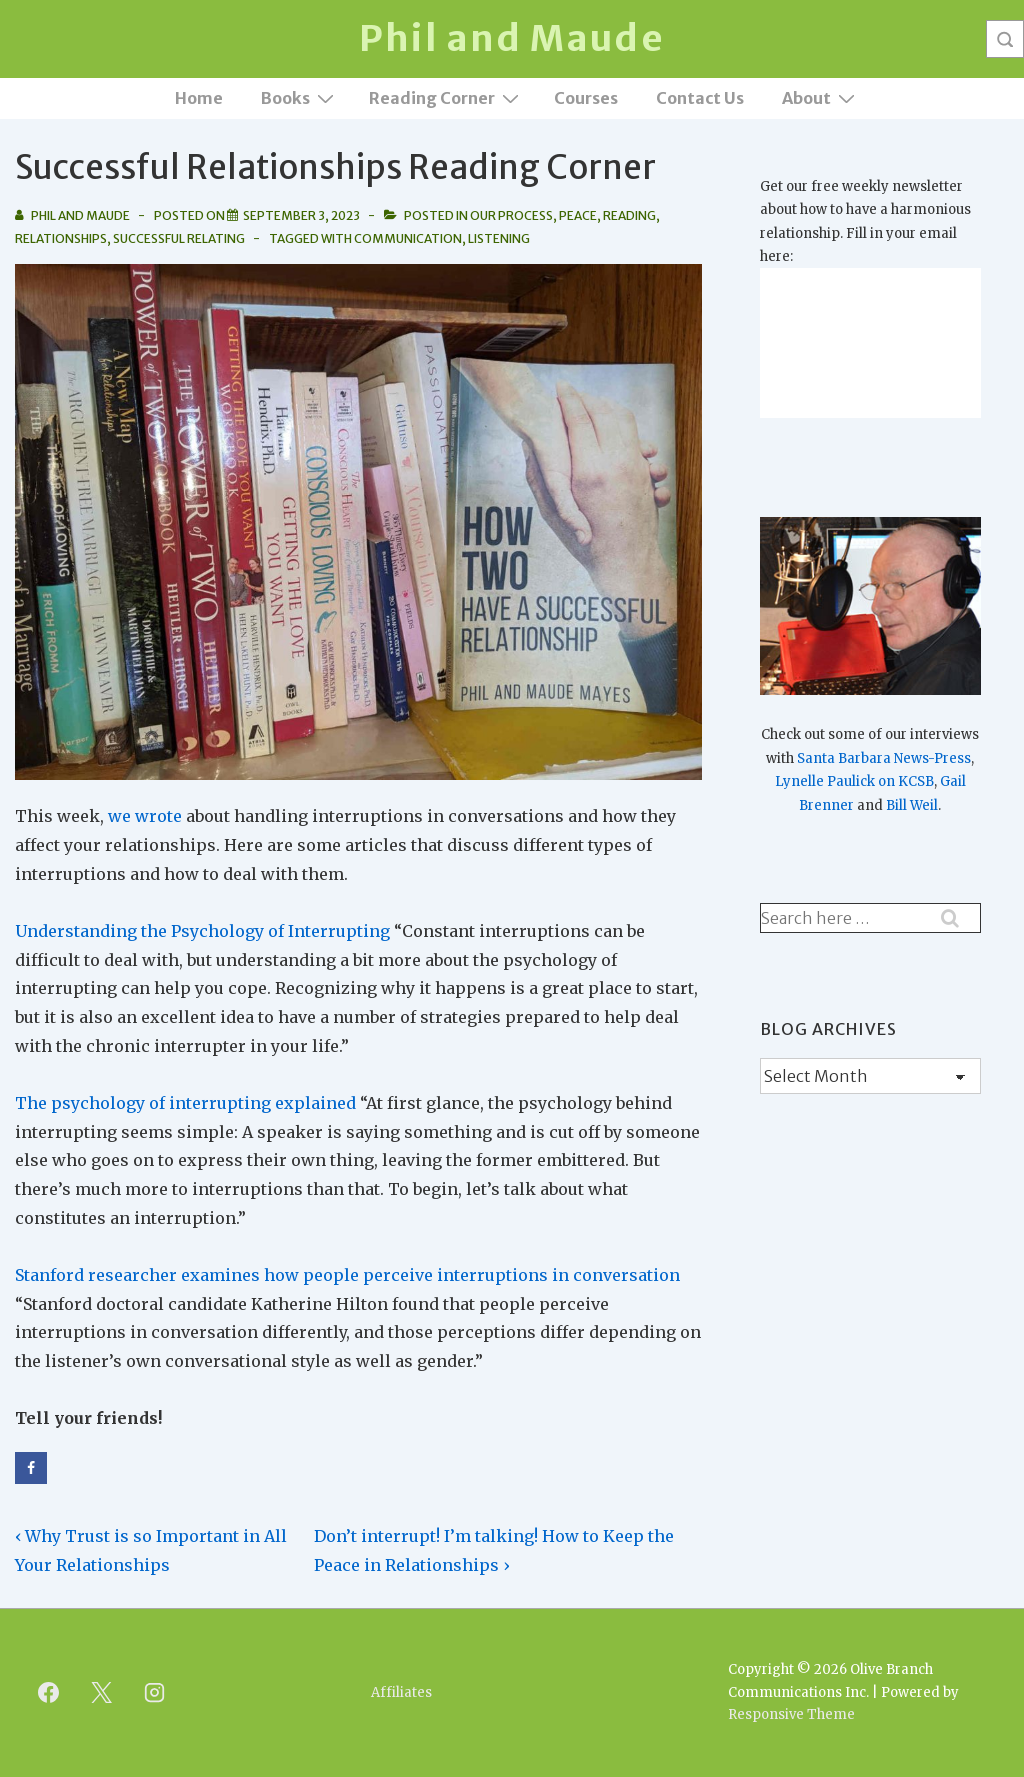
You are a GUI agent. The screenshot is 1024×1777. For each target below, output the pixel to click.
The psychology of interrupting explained (185, 1103)
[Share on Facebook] (31, 1468)
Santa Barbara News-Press (884, 758)
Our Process (511, 215)
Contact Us (700, 98)
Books (300, 97)
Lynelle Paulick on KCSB (854, 781)
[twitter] (102, 1693)
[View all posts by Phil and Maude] (73, 215)
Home (199, 98)
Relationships (61, 238)
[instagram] (155, 1693)
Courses (586, 98)
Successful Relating (179, 238)
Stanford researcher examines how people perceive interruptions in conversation (347, 1275)
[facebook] (49, 1693)
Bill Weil (912, 805)
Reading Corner (446, 97)
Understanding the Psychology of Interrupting (202, 931)
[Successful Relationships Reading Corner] (301, 215)
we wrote (145, 816)
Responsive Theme (791, 1714)
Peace (578, 215)
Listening (499, 238)
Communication (408, 238)
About (821, 97)
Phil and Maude (511, 38)
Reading (629, 215)
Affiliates (401, 1692)
